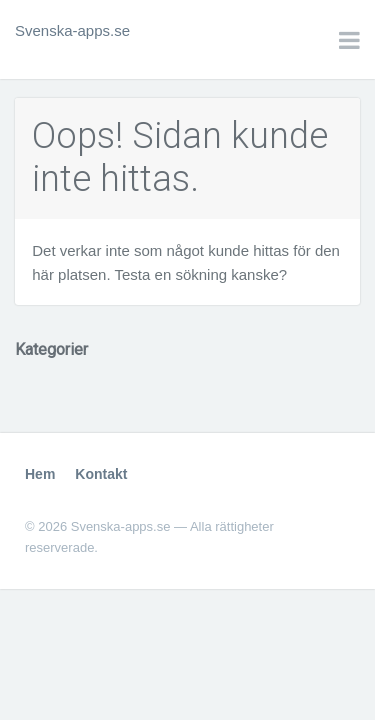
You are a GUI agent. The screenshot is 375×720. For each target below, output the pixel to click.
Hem (40, 474)
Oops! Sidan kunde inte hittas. (180, 157)
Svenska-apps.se (72, 30)
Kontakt (101, 474)
